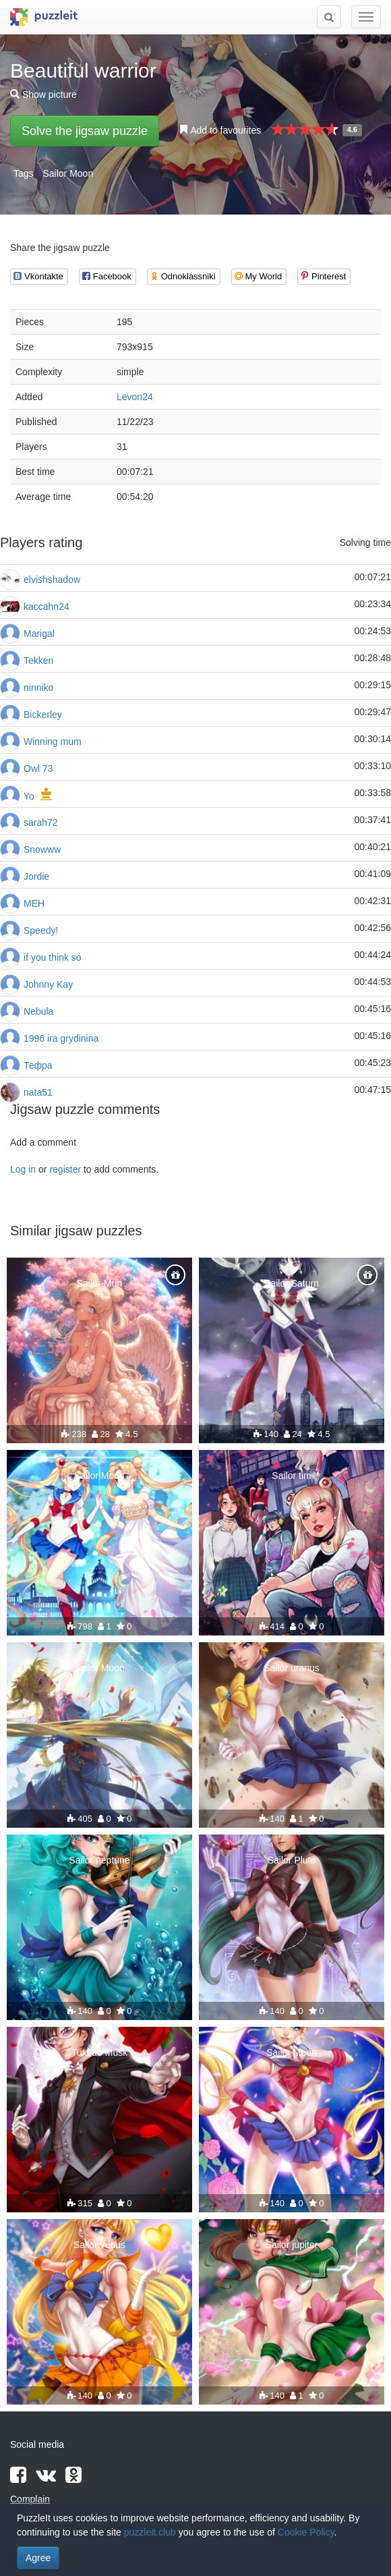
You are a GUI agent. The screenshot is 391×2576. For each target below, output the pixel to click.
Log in (23, 1169)
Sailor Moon (67, 173)
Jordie (36, 876)
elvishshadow (52, 579)
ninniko (38, 687)
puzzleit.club (150, 2532)
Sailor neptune (99, 1860)
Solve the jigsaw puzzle (85, 131)
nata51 (38, 1092)
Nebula (38, 1011)
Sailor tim (291, 1475)
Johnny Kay (48, 984)
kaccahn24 (46, 606)
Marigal (39, 633)
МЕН (34, 903)
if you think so (53, 957)
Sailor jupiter (292, 2244)
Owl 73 (38, 768)
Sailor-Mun (100, 1283)
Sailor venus (99, 2244)
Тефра (38, 1065)
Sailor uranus (292, 1667)
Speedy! (41, 930)
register (65, 1169)
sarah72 (41, 822)
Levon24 (135, 396)
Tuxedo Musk (99, 2052)
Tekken (38, 660)
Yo (29, 796)
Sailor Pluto (292, 1860)
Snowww (42, 849)
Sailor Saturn (291, 1283)
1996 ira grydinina (61, 1038)
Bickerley (43, 714)
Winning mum (53, 741)
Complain (30, 2499)
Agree (38, 2557)
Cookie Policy (306, 2532)
